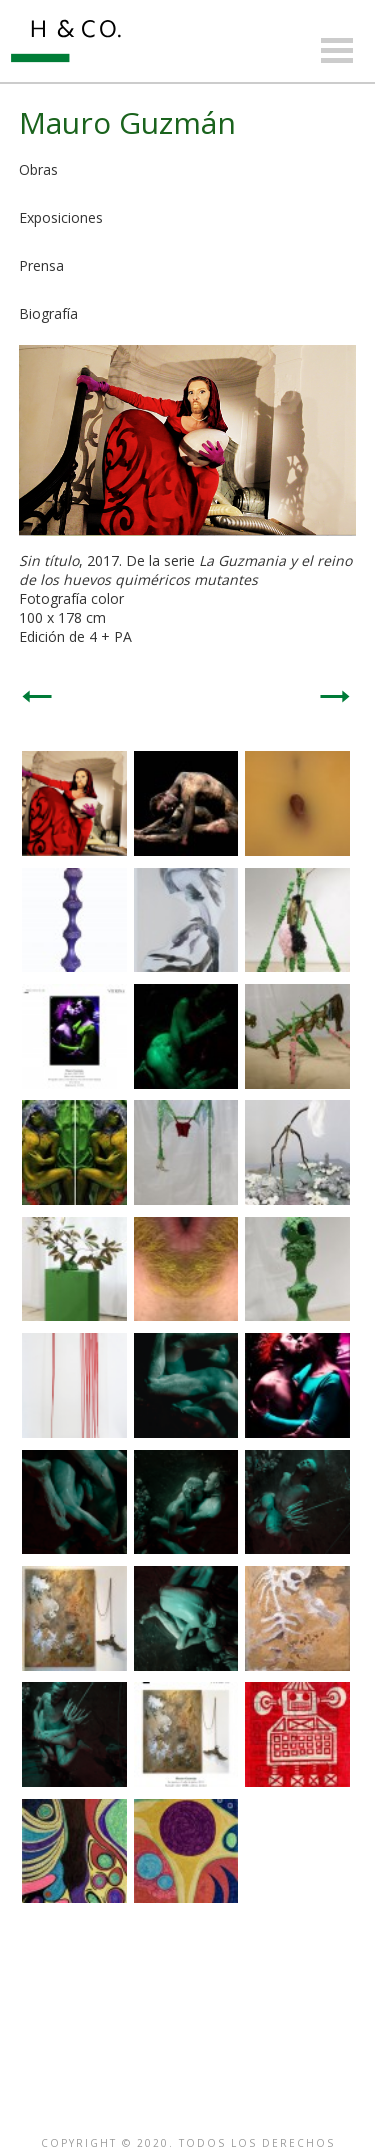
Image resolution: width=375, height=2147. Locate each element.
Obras (38, 169)
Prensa (41, 265)
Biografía (48, 313)
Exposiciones (61, 217)
